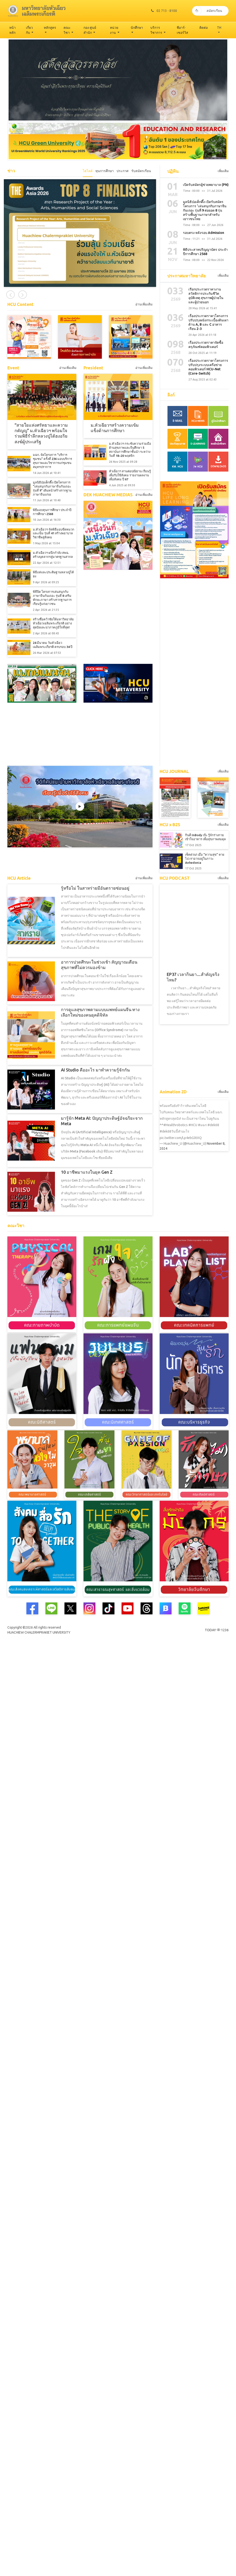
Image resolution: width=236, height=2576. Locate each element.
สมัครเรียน (207, 10)
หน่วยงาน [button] (114, 30)
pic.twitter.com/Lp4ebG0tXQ (181, 1138)
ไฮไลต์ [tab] (88, 171)
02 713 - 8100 (164, 11)
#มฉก (202, 1125)
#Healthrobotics (175, 1125)
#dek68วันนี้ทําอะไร (174, 1131)
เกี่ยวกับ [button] (29, 30)
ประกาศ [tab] (122, 171)
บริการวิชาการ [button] (156, 30)
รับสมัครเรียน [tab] (141, 171)
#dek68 (213, 1125)
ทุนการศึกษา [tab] (104, 171)
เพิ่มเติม (223, 878)
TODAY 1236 (217, 1630)
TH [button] (219, 27)
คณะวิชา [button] (67, 30)
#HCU (192, 1125)
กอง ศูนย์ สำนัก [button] (90, 30)
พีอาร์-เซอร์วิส (182, 30)
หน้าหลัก (12, 30)
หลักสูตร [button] (50, 27)
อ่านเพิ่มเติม (143, 304)
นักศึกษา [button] (137, 27)
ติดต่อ (203, 27)
